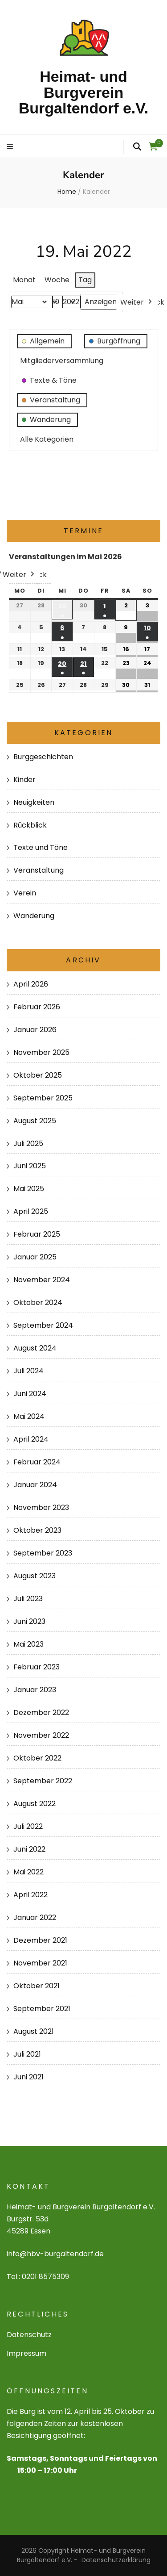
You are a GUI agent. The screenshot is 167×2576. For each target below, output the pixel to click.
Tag (85, 280)
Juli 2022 (28, 1826)
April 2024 (31, 1439)
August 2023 (34, 1576)
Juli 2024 (28, 1371)
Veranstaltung (38, 870)
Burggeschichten (43, 757)
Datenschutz (29, 2334)
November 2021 (40, 1963)
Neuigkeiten (33, 802)
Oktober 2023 (37, 1530)
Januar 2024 (35, 1485)
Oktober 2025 (37, 1075)
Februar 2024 (37, 1462)
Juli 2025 (28, 1143)
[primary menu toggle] (11, 147)
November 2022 (41, 1735)
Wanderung (33, 916)
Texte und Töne (40, 847)
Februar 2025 (36, 1234)
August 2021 (33, 2031)
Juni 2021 (28, 2077)
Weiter (137, 302)
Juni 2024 (29, 1393)
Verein (24, 893)
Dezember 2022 (41, 1712)
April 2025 (30, 1211)
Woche (57, 280)
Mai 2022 (28, 1872)
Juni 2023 (29, 1621)
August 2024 (35, 1348)
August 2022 (34, 1803)
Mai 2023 (28, 1644)
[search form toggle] (137, 147)
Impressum (26, 2353)
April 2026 (30, 984)
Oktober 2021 (36, 1986)
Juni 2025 (29, 1166)
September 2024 (43, 1325)
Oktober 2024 (37, 1302)
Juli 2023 (28, 1598)
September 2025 (43, 1098)
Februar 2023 (36, 1667)
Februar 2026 (36, 1007)
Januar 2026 (35, 1030)
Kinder (24, 779)
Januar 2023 (34, 1690)
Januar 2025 (35, 1257)
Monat (24, 280)
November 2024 (41, 1280)
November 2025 (41, 1052)
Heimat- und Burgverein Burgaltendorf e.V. (84, 92)
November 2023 (41, 1507)
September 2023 (42, 1553)
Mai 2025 (28, 1188)
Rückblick (30, 825)
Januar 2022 (34, 1917)
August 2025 (34, 1121)
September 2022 (42, 1781)
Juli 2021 (27, 2054)
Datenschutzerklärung (116, 2559)
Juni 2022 (29, 1849)
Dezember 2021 (40, 1940)
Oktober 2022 (37, 1758)
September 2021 (41, 2008)
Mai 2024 (29, 1416)
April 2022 (30, 1895)
